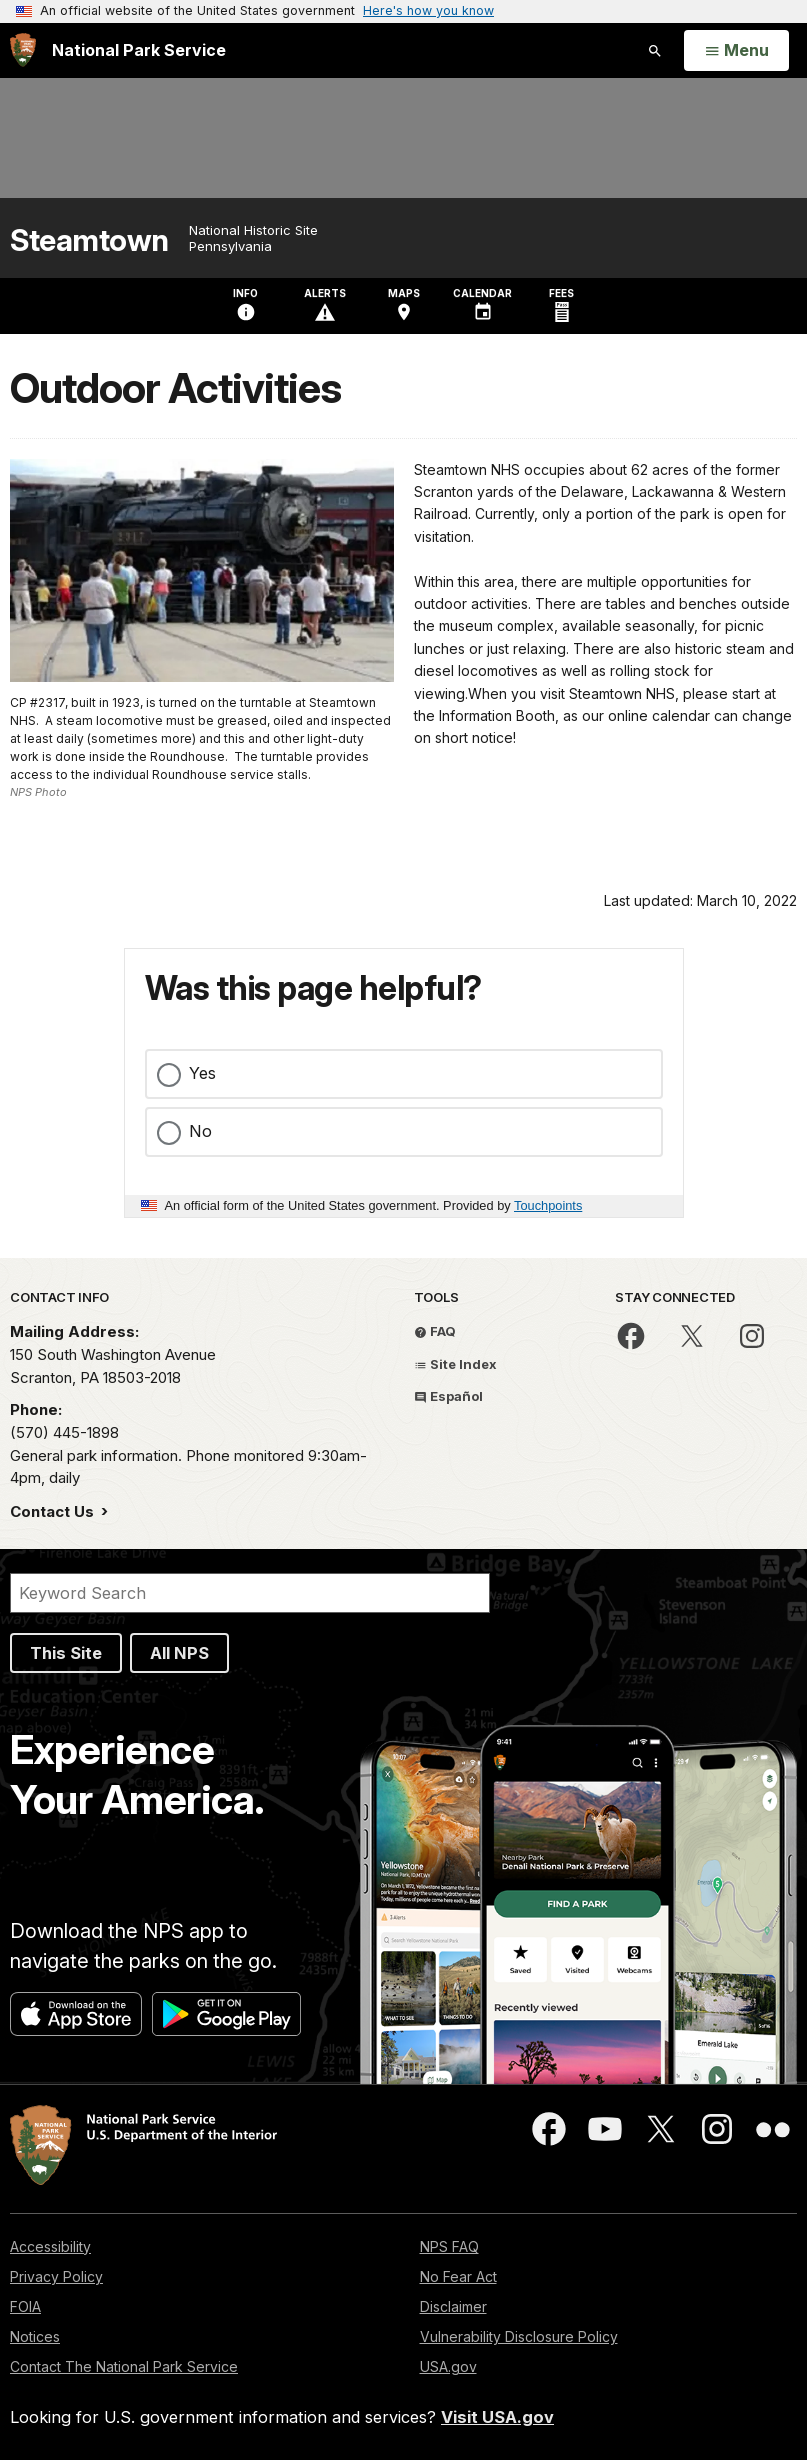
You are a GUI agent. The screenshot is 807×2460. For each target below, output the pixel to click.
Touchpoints (548, 1205)
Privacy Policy (56, 2276)
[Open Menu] (736, 51)
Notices (35, 2336)
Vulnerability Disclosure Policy (519, 2336)
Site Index (455, 1364)
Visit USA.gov (497, 2417)
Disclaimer (453, 2306)
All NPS (179, 1653)
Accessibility (50, 2246)
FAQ (435, 1331)
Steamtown (89, 240)
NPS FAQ (449, 2246)
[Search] (250, 1593)
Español (448, 1396)
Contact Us (54, 1511)
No (200, 1131)
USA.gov (448, 2366)
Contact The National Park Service (124, 2366)
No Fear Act (458, 2276)
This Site (66, 1653)
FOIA (25, 2306)
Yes (202, 1073)
